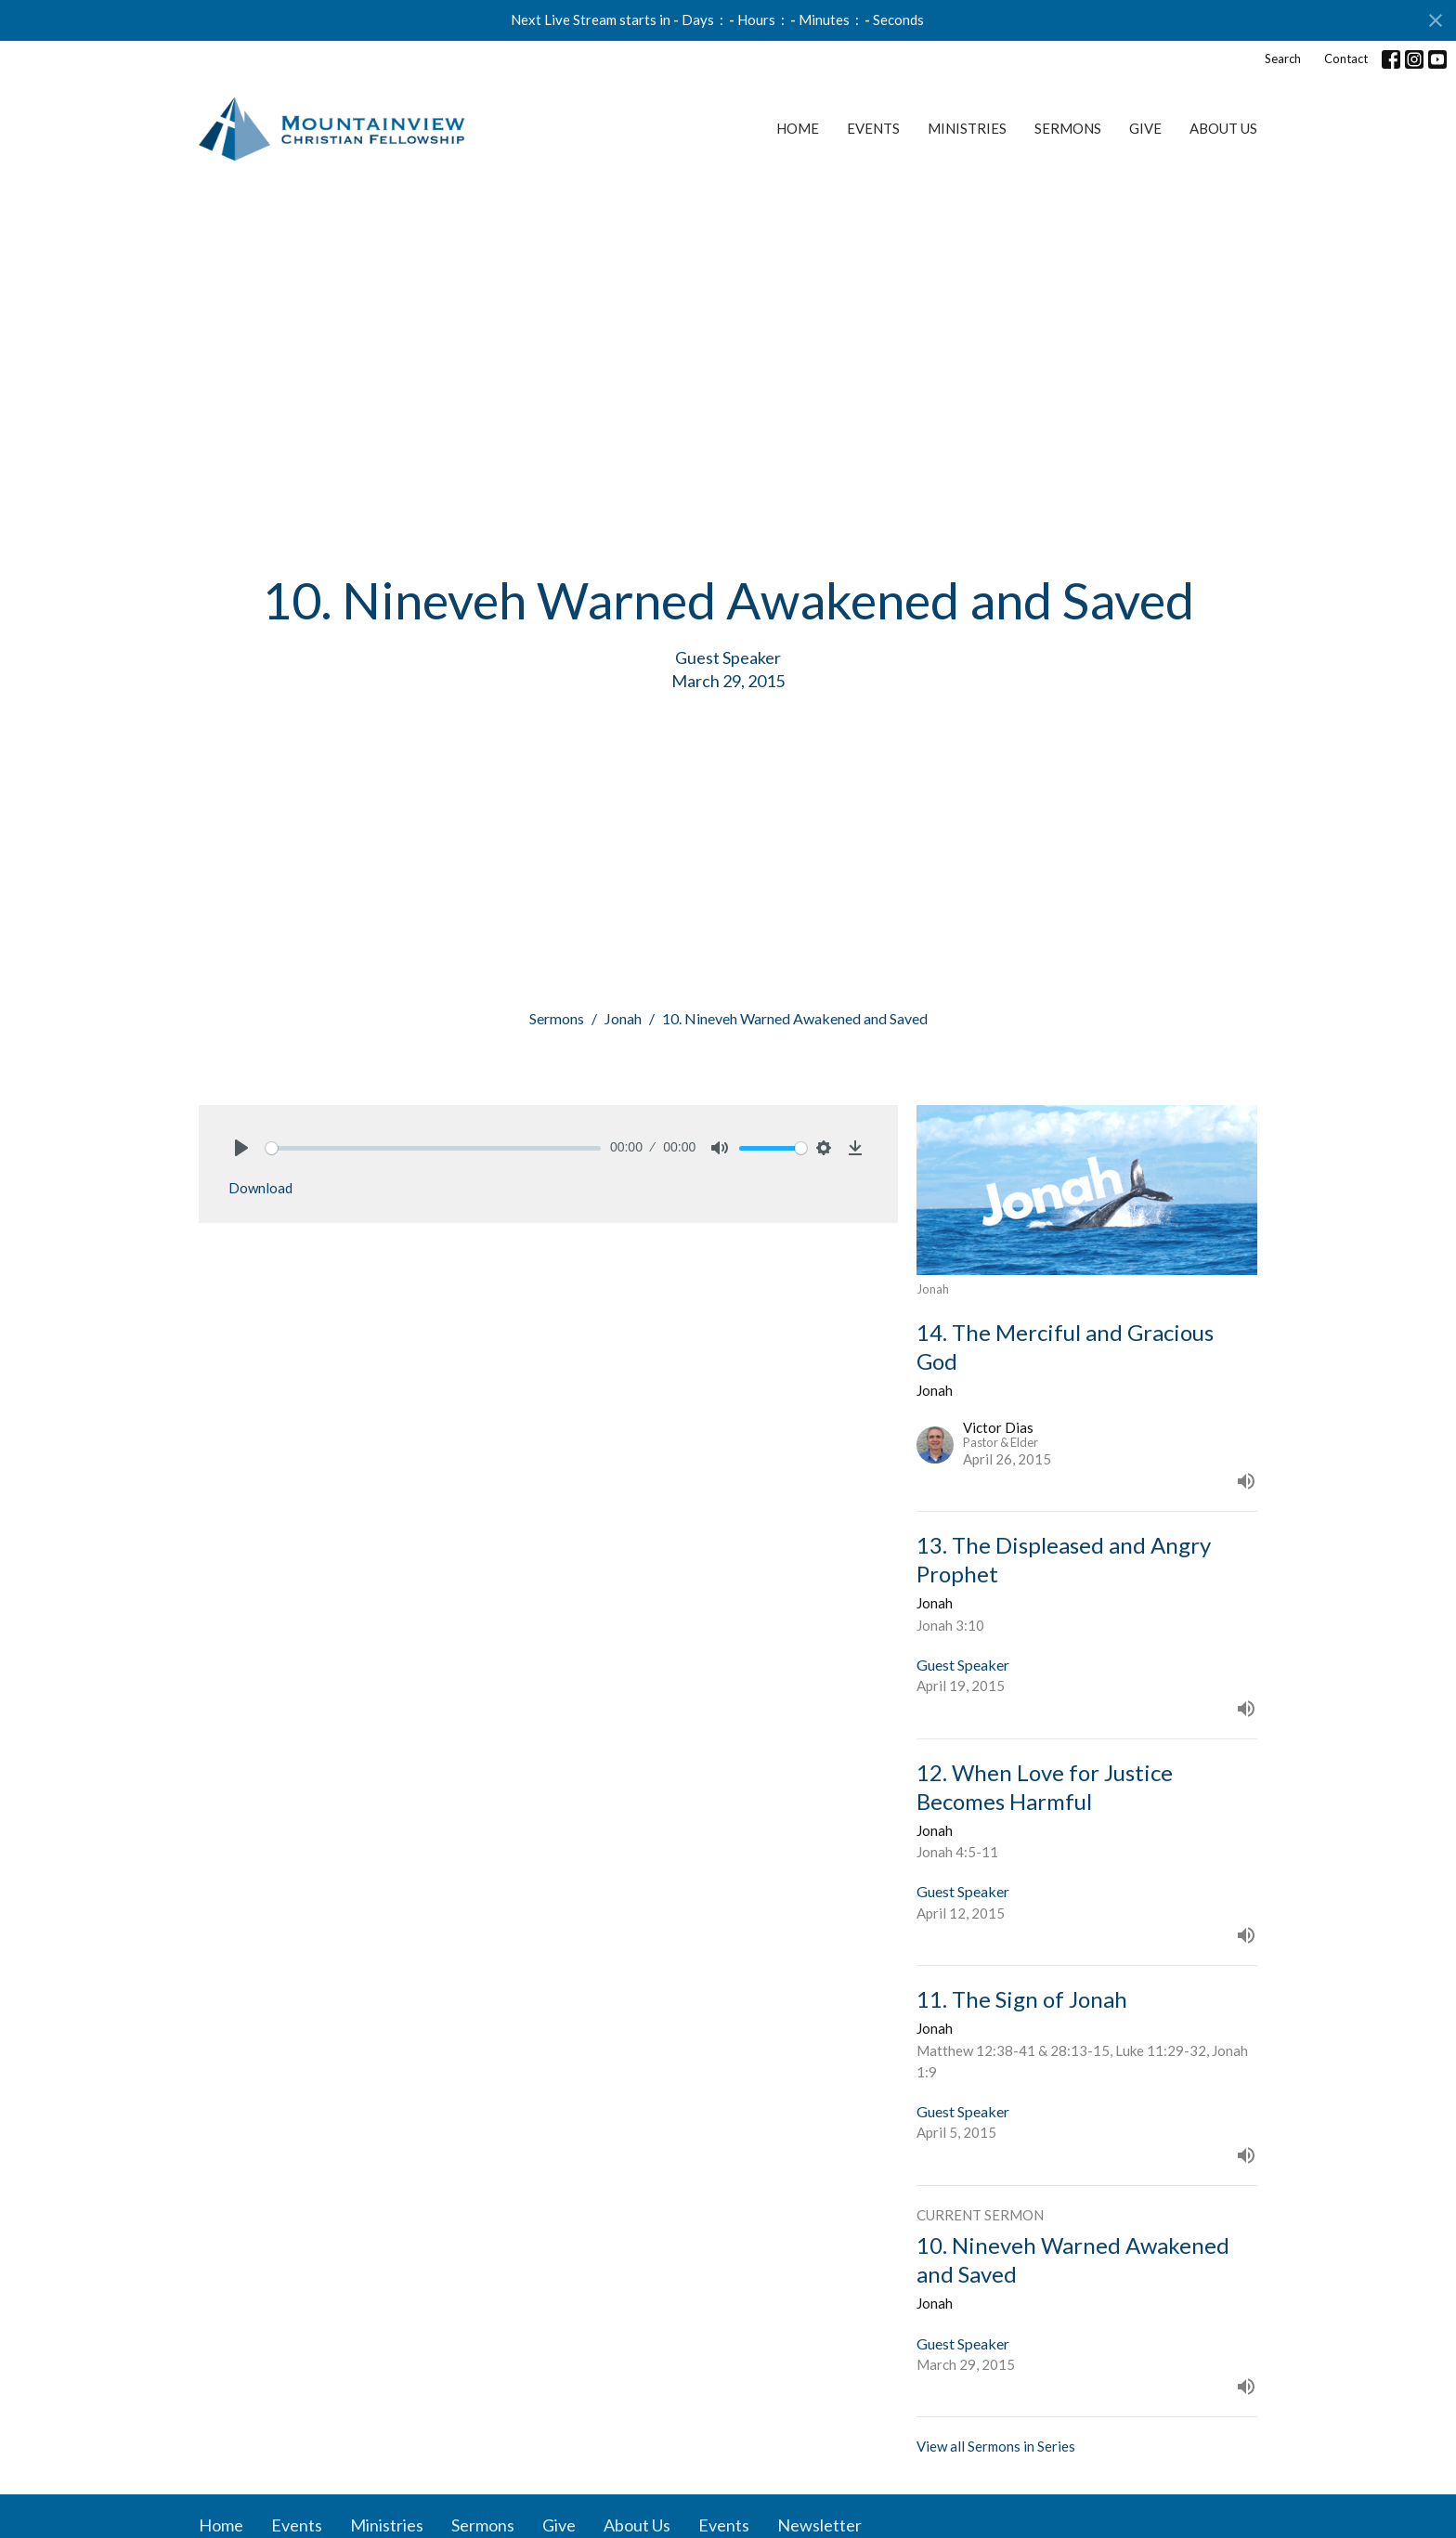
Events (873, 128)
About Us (1223, 128)
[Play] (241, 1148)
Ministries (967, 128)
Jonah (623, 1018)
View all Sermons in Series (995, 2446)
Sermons (1067, 128)
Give (1145, 128)
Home (797, 128)
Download (260, 1187)
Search (1283, 58)
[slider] (433, 1148)
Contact (1346, 58)
